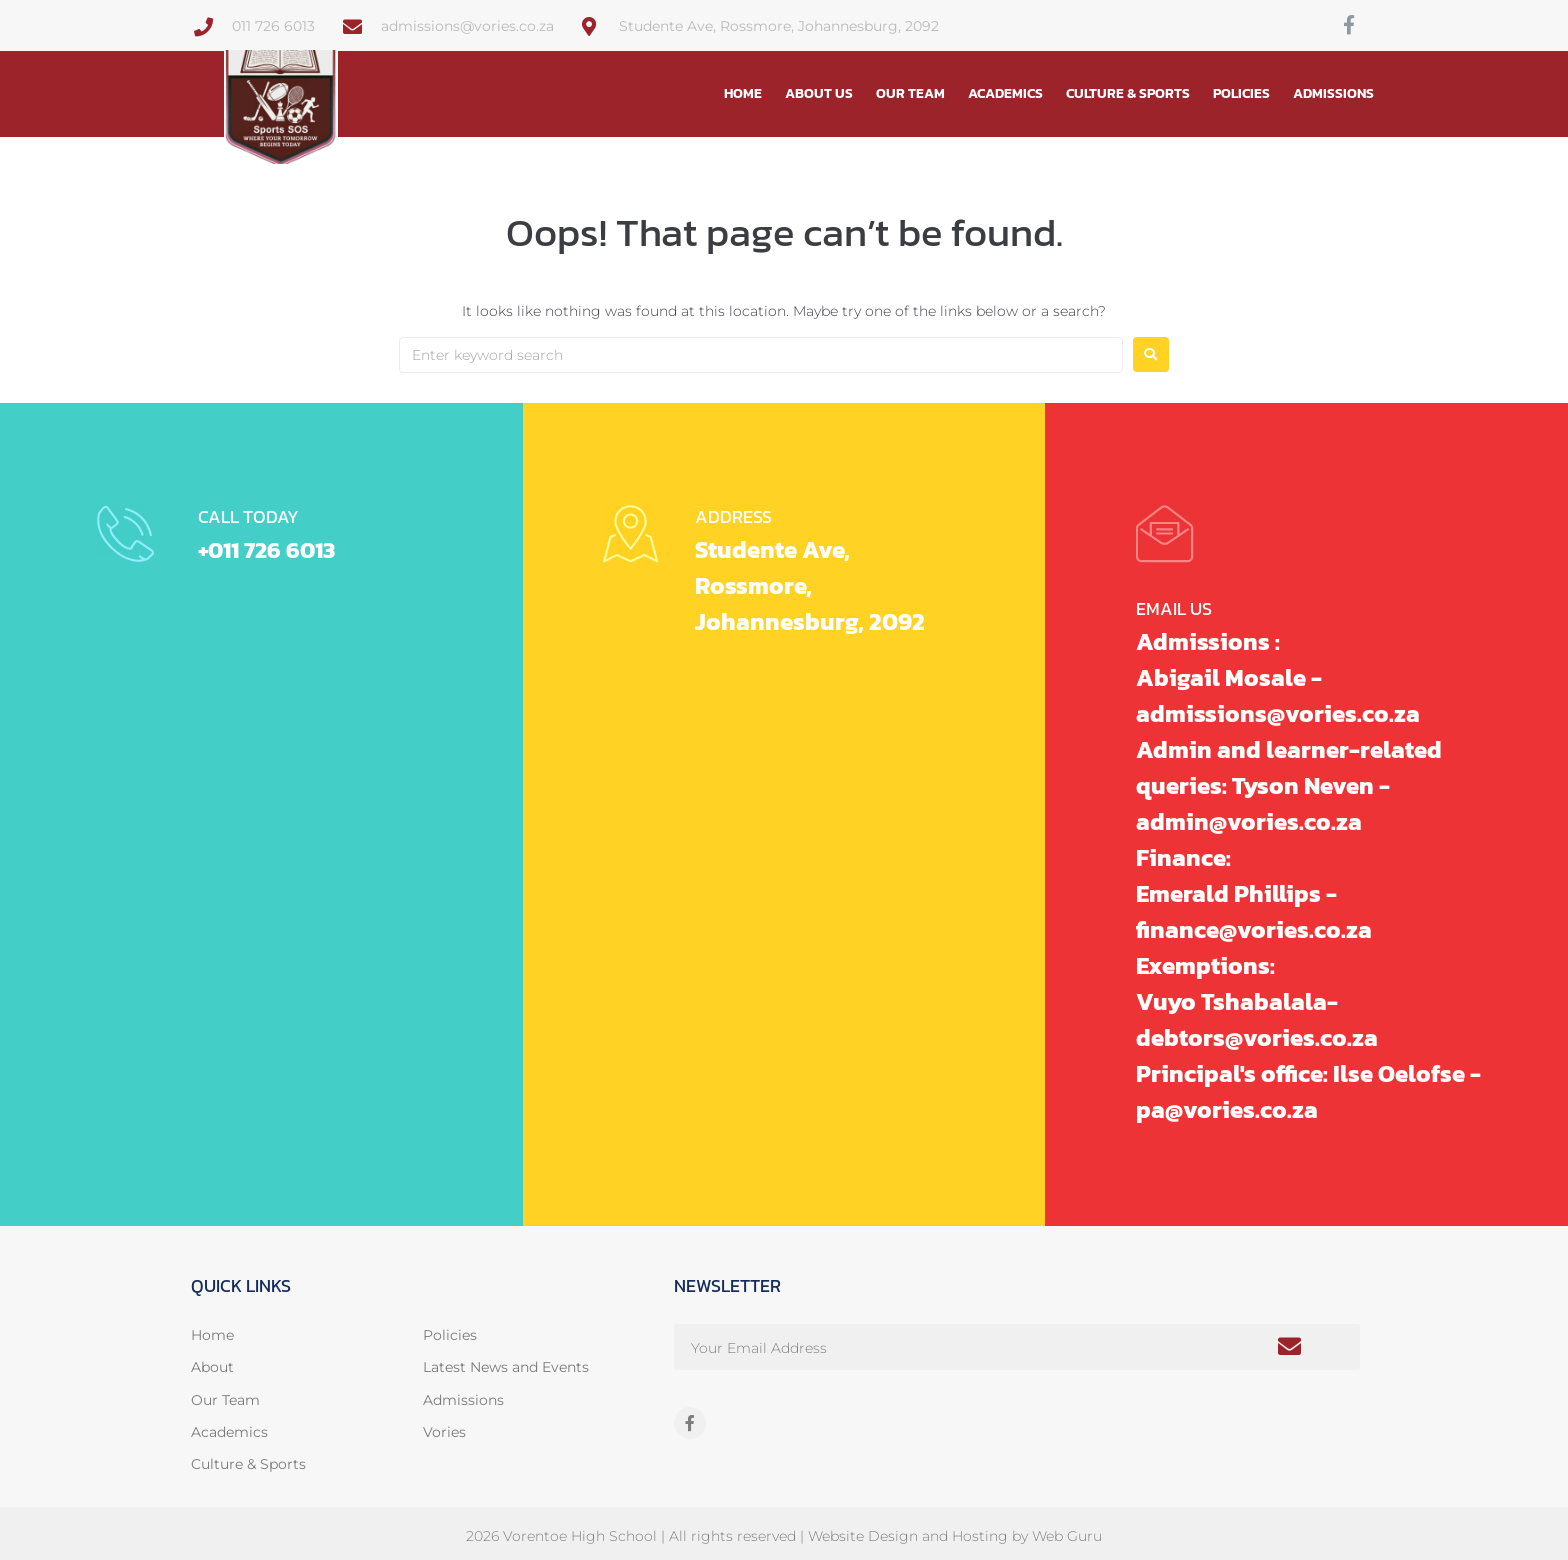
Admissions (1333, 93)
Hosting (980, 1536)
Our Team (910, 93)
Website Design (863, 1536)
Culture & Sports (1128, 93)
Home (743, 93)
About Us (819, 93)
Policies (1241, 93)
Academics (1005, 93)
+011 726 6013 (271, 549)
